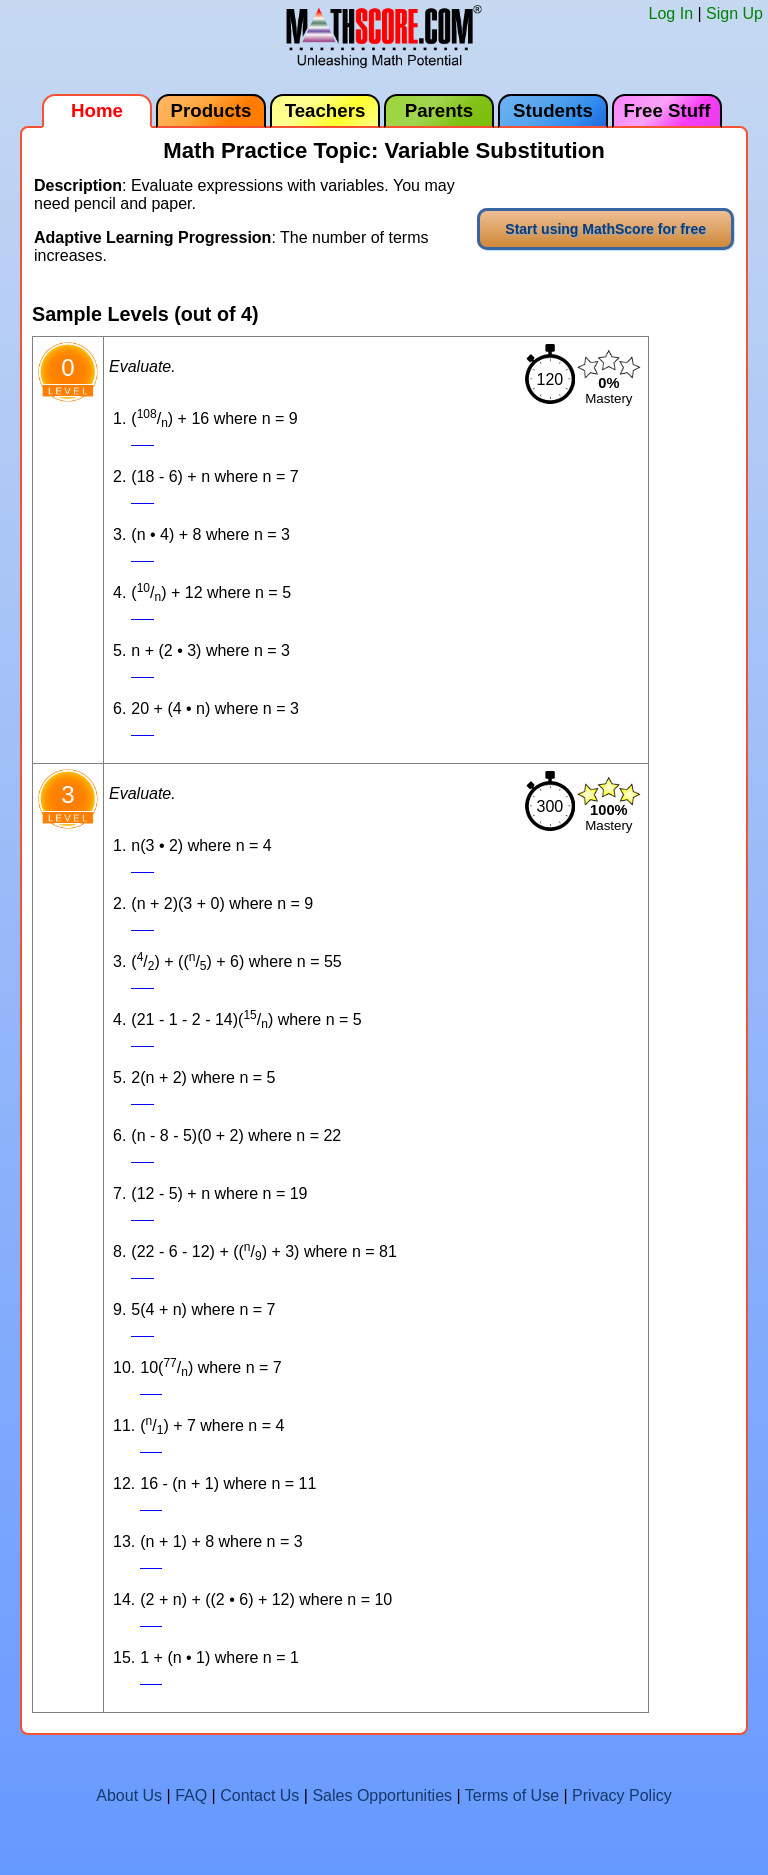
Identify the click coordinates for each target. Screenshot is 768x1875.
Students (553, 110)
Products (211, 110)
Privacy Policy (622, 1795)
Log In (671, 13)
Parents (439, 110)
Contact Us (259, 1795)
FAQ (191, 1795)
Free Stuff (666, 110)
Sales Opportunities (382, 1795)
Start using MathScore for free (605, 229)
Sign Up (734, 13)
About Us (129, 1795)
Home (97, 110)
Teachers (325, 110)
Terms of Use (512, 1795)
